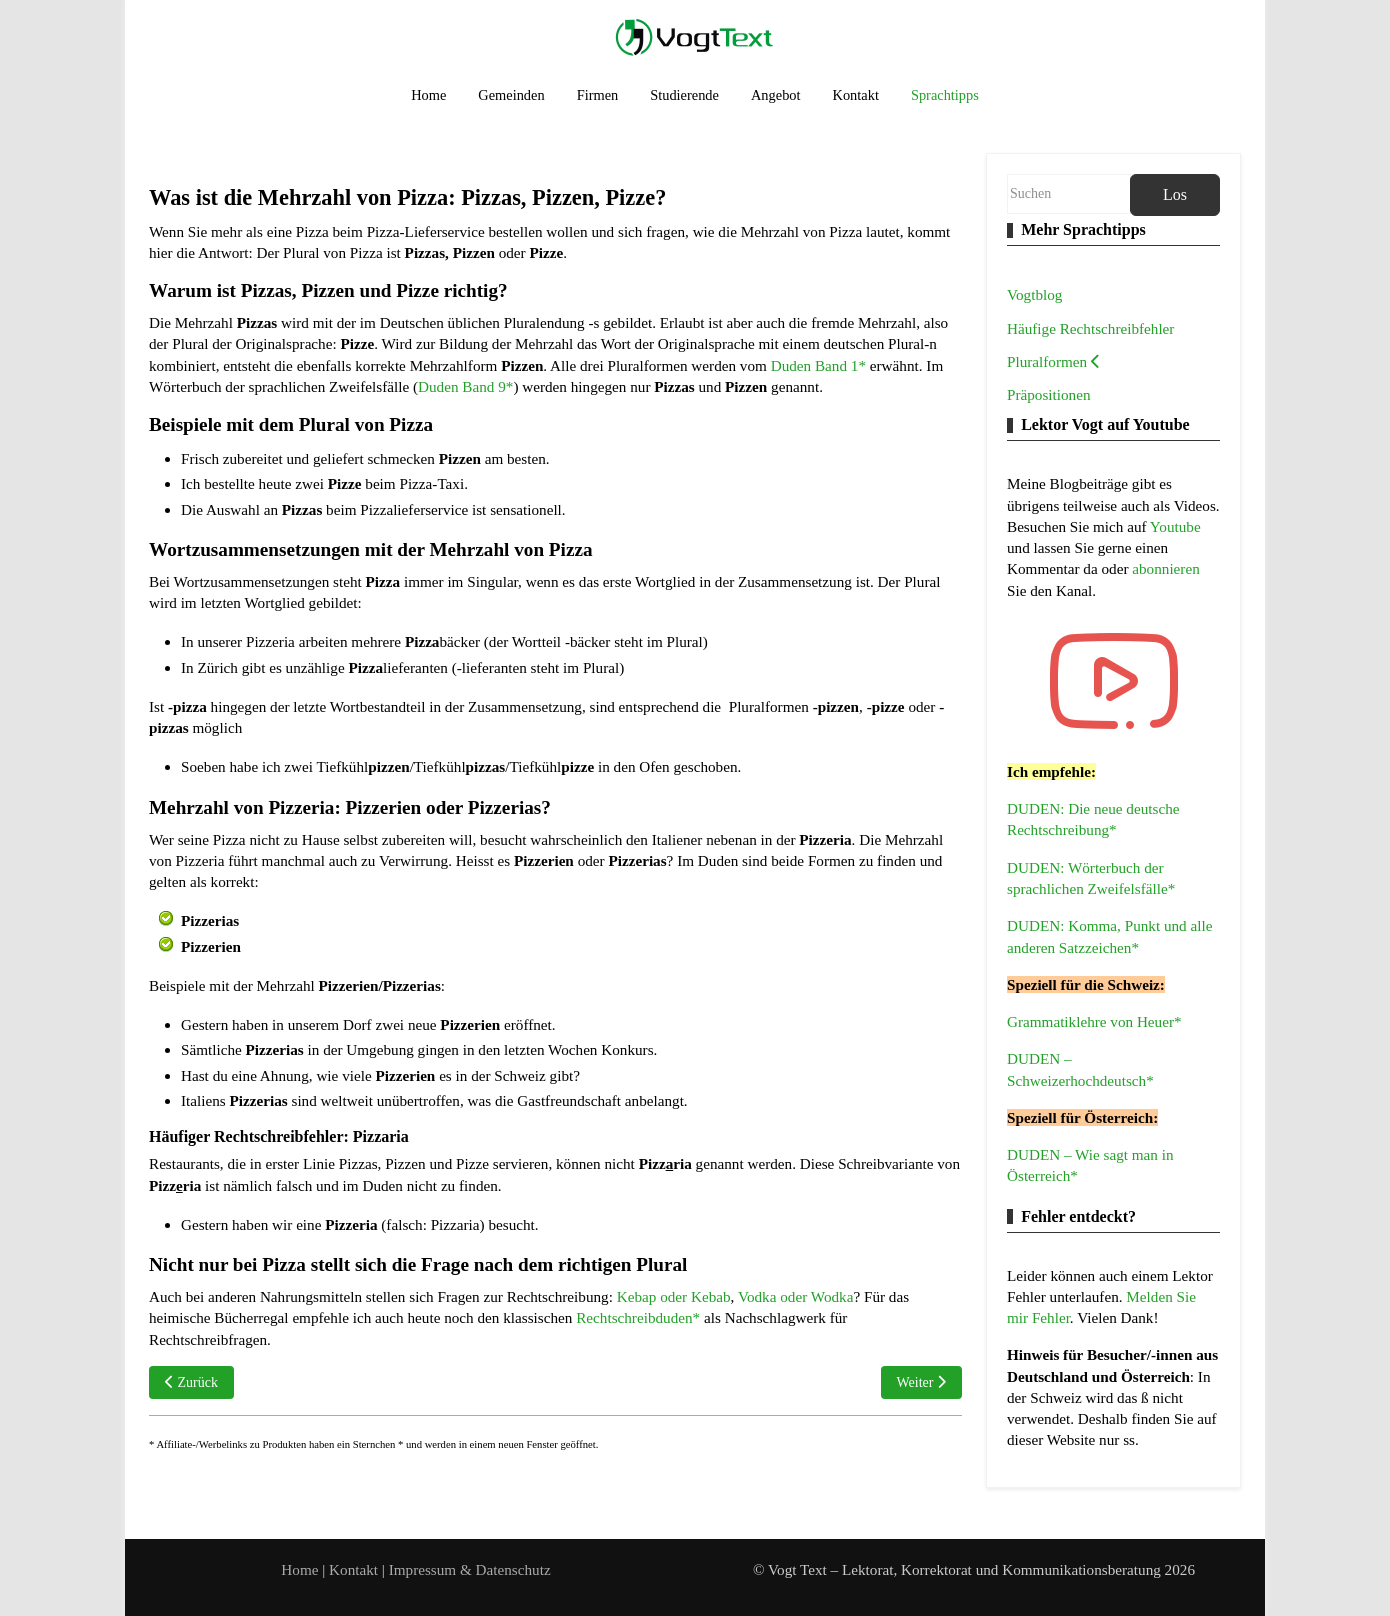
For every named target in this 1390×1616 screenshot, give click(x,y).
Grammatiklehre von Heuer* (1094, 1021)
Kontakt (355, 1569)
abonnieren (1165, 568)
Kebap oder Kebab (674, 1296)
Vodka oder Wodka (795, 1296)
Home (299, 1569)
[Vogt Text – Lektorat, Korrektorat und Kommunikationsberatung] (695, 36)
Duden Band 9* (465, 386)
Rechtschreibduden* (638, 1317)
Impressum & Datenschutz (470, 1569)
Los (1175, 194)
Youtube (1175, 526)
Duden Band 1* (818, 365)
